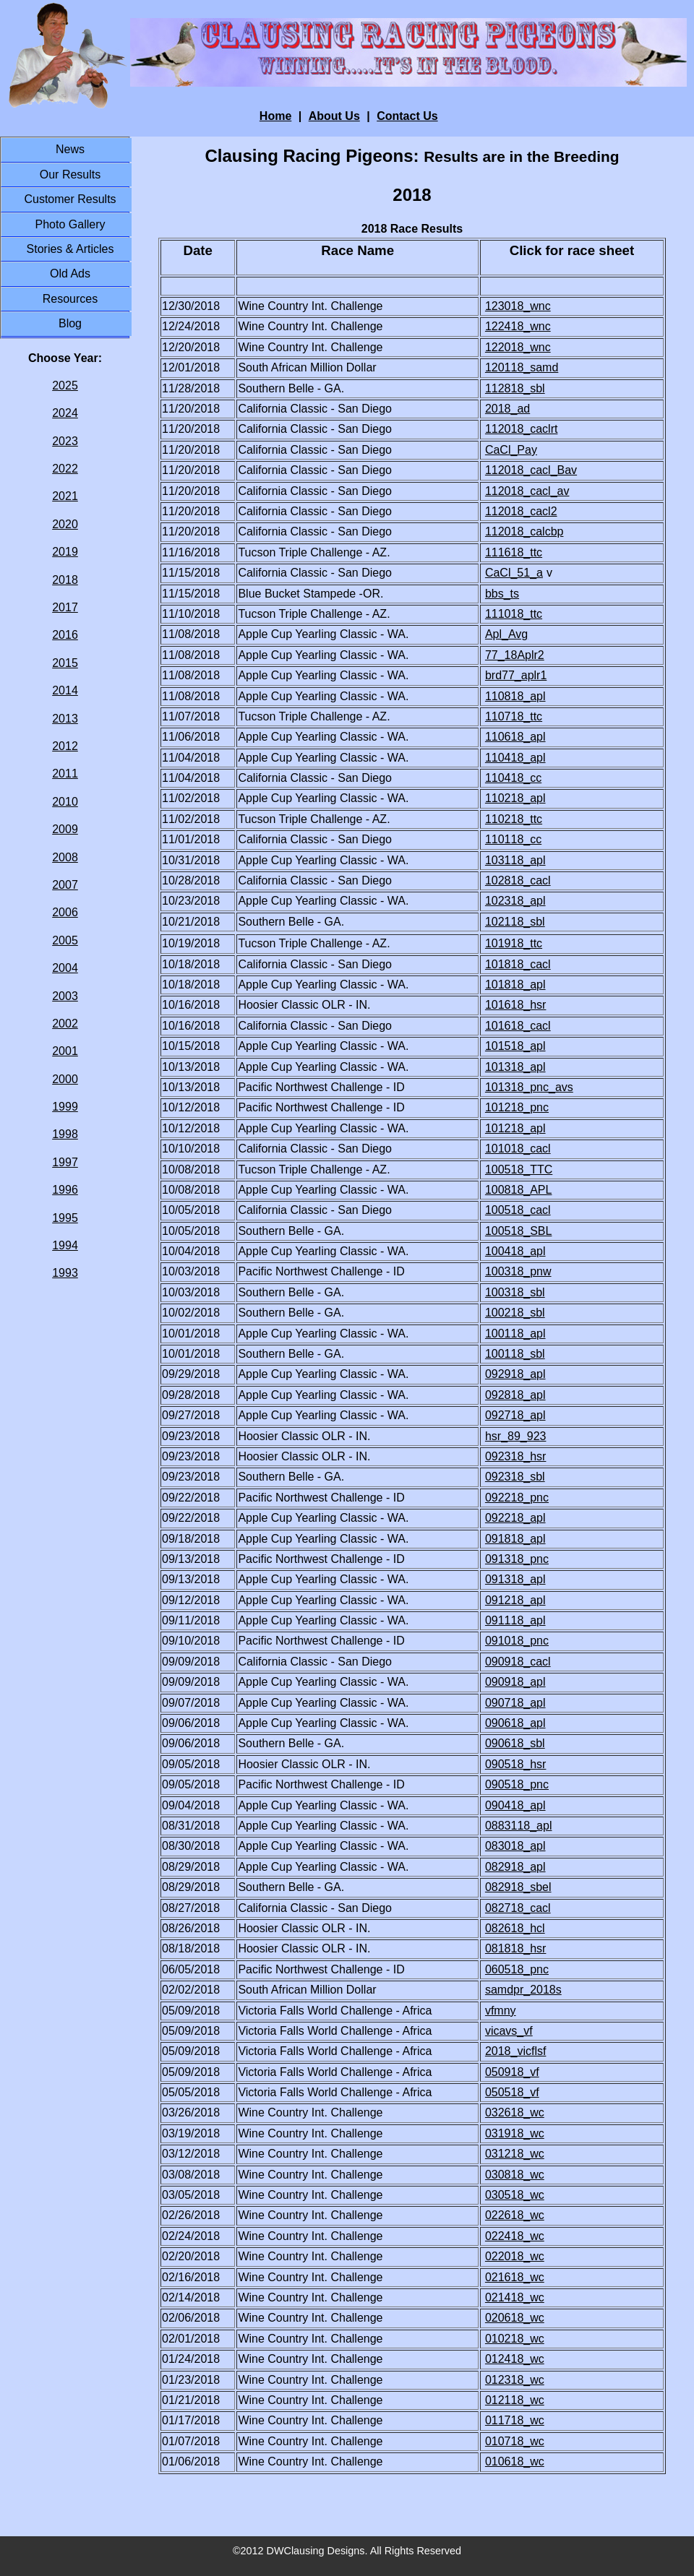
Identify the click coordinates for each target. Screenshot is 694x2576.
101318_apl (515, 1067)
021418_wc (514, 2297)
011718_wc (514, 2420)
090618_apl (515, 1723)
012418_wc (514, 2359)
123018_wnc (518, 306)
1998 (65, 1134)
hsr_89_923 (516, 1436)
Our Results (70, 174)
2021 (65, 496)
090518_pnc (517, 1784)
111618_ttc (513, 552)
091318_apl (515, 1579)
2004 (65, 968)
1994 (65, 1245)
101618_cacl (518, 1026)
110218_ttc (513, 819)
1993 (65, 1273)
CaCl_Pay (511, 450)
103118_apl (515, 860)
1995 (65, 1218)
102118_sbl (515, 922)
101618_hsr (516, 1005)
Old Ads (70, 273)
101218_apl (515, 1128)
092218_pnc (517, 1497)
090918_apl (515, 1682)
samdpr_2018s (523, 1989)
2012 (65, 746)
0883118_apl (518, 1825)
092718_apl (515, 1415)
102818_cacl (518, 880)
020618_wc (514, 2318)
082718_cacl (518, 1908)
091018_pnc (517, 1640)
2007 (65, 885)
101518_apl (515, 1046)
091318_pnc (517, 1559)
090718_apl (515, 1703)
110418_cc (513, 778)
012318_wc (514, 2380)
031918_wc (514, 2133)
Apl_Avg (506, 634)
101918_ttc (513, 943)
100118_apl (515, 1333)
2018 (65, 580)
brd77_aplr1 (516, 675)
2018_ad (507, 408)
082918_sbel (518, 1887)
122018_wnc (518, 347)
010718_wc (514, 2441)
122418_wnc (518, 326)
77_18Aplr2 (514, 655)
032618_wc (514, 2112)
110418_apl (515, 757)
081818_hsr (516, 1948)
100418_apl (515, 1251)
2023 (65, 441)
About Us (334, 116)
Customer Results (70, 199)
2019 (65, 552)
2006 (65, 912)
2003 (65, 996)
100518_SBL (518, 1231)
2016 (65, 635)
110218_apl (515, 798)
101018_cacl (518, 1148)
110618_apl (515, 737)
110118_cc (513, 839)
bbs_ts (502, 593)
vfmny (500, 2010)
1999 (65, 1106)
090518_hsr (516, 1764)
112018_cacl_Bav (531, 470)
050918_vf (512, 2072)
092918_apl (515, 1374)
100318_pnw (518, 1271)
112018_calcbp (524, 531)
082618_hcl (515, 1928)
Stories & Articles (70, 249)
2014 (65, 690)
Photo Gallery (70, 224)
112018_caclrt (521, 429)
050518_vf (512, 2092)
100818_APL (518, 1190)
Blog (70, 323)
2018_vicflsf (516, 2051)
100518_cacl (518, 1210)
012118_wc (514, 2400)
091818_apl (515, 1539)
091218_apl (515, 1600)
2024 (65, 413)
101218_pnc (517, 1107)
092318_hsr (516, 1456)
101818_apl (515, 984)
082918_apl (515, 1867)
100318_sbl (515, 1292)
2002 (65, 1023)
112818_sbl (515, 388)
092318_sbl (515, 1476)
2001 (65, 1051)
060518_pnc (517, 1969)
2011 (65, 773)
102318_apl (515, 901)
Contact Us (407, 116)
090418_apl (515, 1805)
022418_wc (514, 2236)
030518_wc (514, 2195)
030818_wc (514, 2174)
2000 (65, 1079)
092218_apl (515, 1518)
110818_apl (515, 696)
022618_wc (514, 2215)
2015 (65, 663)
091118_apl (515, 1620)
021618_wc (514, 2277)
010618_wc (514, 2461)
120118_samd (521, 367)
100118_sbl (515, 1354)
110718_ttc (513, 716)
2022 (65, 468)
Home (275, 116)
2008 (65, 857)
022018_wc (514, 2256)
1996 (65, 1190)
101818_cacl (518, 964)
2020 (65, 524)
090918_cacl (518, 1661)
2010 (65, 802)
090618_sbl (515, 1743)
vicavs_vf (509, 2031)
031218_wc (514, 2154)
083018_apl (515, 1846)
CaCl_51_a (514, 573)
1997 (65, 1162)
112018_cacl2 (521, 511)
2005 (65, 940)
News (70, 149)
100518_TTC (518, 1169)
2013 (65, 718)
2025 (65, 385)
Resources (70, 299)
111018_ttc (513, 614)
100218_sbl (515, 1312)
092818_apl (515, 1395)
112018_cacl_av (527, 491)
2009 (65, 829)
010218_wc (514, 2338)
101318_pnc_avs (529, 1087)
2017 (65, 607)
